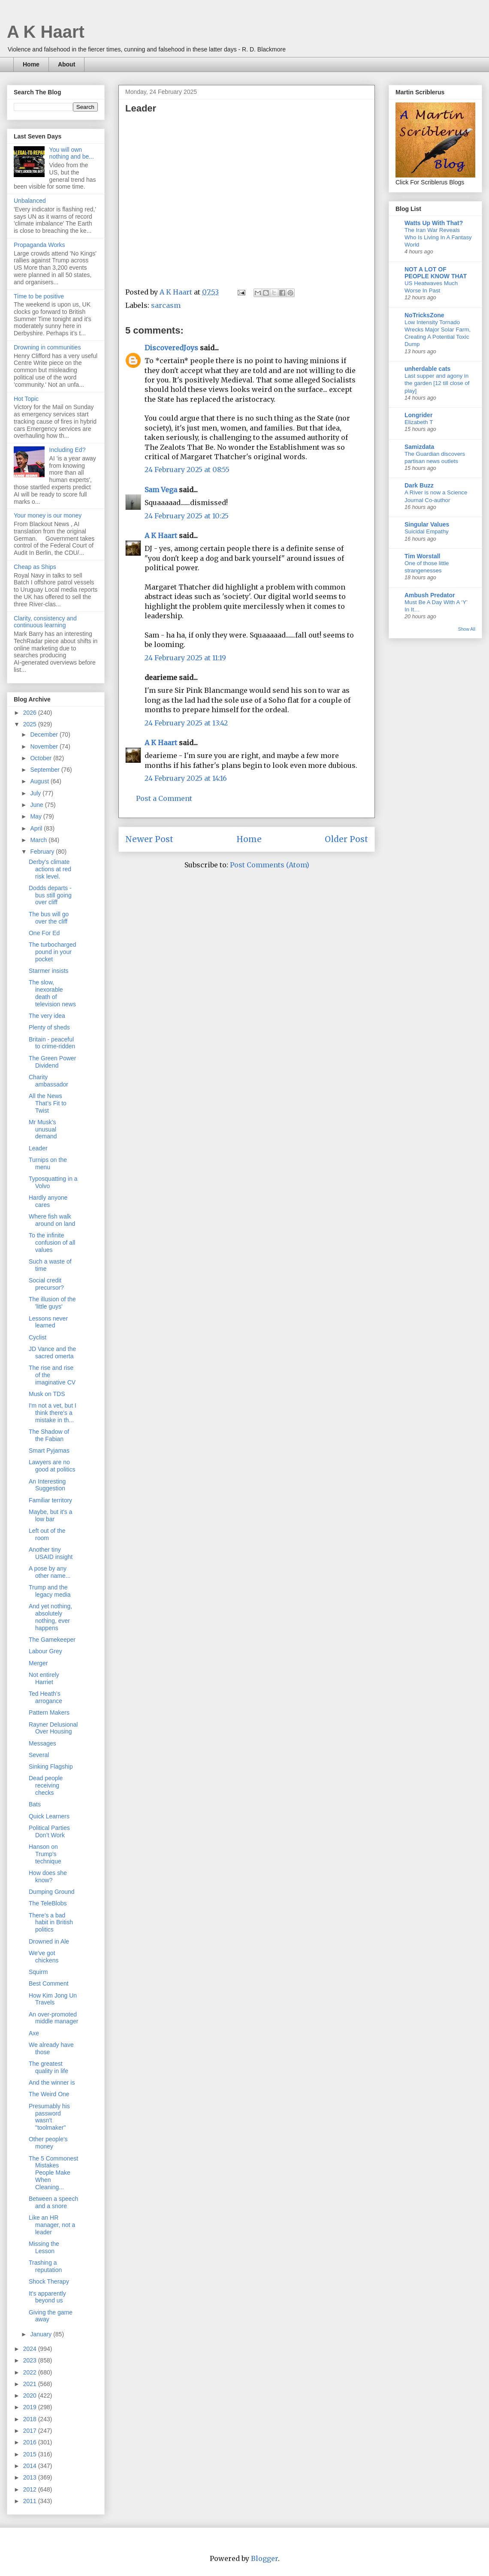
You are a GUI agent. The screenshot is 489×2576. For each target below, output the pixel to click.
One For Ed (44, 933)
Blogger (264, 2558)
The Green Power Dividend (52, 1062)
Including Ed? (67, 449)
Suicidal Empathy (426, 531)
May (36, 816)
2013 (30, 2477)
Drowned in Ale (49, 1941)
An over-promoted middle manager (53, 2018)
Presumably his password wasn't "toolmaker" (49, 2117)
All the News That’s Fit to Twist (47, 1103)
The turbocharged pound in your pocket (52, 952)
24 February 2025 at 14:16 (186, 778)
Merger (38, 1663)
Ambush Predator (429, 595)
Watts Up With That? (433, 223)
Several (39, 1754)
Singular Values (426, 524)
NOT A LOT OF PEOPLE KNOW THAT (435, 273)
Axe (34, 2033)
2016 (30, 2442)
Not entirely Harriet (44, 1678)
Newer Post (149, 839)
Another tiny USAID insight (50, 1553)
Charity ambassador (48, 1081)
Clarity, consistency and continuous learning (45, 622)
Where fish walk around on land (52, 1220)
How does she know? (48, 1876)
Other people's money (48, 2143)
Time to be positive (39, 296)
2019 (30, 2407)
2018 (30, 2419)
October (41, 758)
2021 (30, 2383)
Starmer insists (49, 970)
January (41, 2334)
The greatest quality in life (48, 2067)
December (44, 734)
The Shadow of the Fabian (49, 1435)
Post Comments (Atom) (269, 865)
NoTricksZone (424, 315)
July (36, 793)
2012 (30, 2489)
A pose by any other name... (50, 1572)
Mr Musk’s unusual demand (43, 1129)
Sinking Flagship (51, 1766)
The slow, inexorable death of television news (52, 993)
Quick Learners (49, 1816)
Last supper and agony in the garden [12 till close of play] (437, 383)
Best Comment (49, 1983)
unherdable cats (427, 368)
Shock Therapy (49, 2281)
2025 (30, 724)
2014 (30, 2465)
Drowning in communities (47, 347)
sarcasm (166, 305)
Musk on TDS (47, 1393)
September (45, 769)
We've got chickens (43, 1957)
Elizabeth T (418, 422)
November (44, 746)
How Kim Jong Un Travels (53, 1999)
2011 (30, 2501)
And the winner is (52, 2082)
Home (31, 64)
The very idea (47, 1015)
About (66, 64)
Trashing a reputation (45, 2266)
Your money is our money (48, 515)
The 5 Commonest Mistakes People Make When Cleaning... (53, 2173)
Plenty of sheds (49, 1027)
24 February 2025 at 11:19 (185, 657)
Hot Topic (26, 398)
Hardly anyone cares (48, 1201)
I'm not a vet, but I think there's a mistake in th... (52, 1412)
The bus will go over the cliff (49, 918)
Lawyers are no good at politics (52, 1466)
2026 (30, 712)
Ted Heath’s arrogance (45, 1697)
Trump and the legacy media (50, 1591)
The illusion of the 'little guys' (52, 1303)
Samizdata (419, 446)
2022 (30, 2372)
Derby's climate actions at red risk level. (50, 869)
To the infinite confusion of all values (52, 1242)
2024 (30, 2348)
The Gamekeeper (52, 1639)
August (40, 781)
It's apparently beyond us (47, 2297)
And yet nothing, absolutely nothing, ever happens (50, 1617)
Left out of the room (47, 1534)
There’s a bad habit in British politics (51, 1922)
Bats (35, 1804)
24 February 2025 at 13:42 (186, 723)
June (37, 804)
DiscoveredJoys (171, 347)
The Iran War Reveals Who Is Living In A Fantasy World (438, 237)
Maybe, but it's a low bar (50, 1515)
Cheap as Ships (35, 566)
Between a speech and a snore (53, 2202)
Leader (38, 1148)
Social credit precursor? (46, 1284)
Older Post (346, 839)
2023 (30, 2360)
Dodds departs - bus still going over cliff (50, 895)
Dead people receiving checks (46, 1785)
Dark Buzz (419, 485)
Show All (466, 629)
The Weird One (49, 2094)
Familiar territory (50, 1500)
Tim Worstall (422, 556)
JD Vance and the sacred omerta (52, 1352)
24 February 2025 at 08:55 (187, 469)
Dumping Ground (52, 1891)
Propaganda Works (39, 244)
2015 (30, 2454)
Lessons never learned (48, 1322)
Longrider (418, 415)
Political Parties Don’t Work (49, 1831)
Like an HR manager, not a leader (52, 2225)
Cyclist (37, 1337)
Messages (42, 1743)
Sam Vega (161, 489)
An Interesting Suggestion (47, 1485)
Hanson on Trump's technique (45, 1854)
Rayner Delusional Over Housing (53, 1728)
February (43, 851)
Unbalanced (30, 200)
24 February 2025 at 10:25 (187, 516)
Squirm (38, 1971)
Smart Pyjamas (49, 1450)
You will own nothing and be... (71, 153)
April (37, 828)
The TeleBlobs (47, 1903)
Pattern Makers (49, 1712)
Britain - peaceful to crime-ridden (52, 1043)
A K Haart (46, 31)
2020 (30, 2395)
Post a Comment (164, 798)
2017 (30, 2430)
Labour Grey (45, 1651)
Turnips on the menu (48, 1163)
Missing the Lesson (44, 2247)
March (39, 840)
